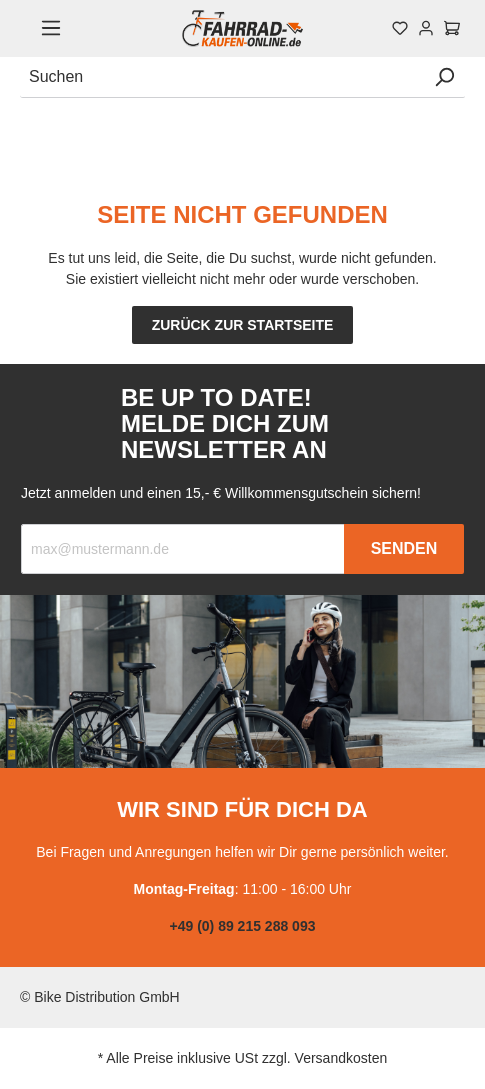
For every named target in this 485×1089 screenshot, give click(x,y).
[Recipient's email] (183, 549)
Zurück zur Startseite (243, 325)
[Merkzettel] (400, 28)
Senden (404, 548)
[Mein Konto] (426, 28)
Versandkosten (341, 1058)
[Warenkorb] (452, 28)
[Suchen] (222, 77)
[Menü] (51, 28)
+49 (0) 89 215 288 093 (243, 926)
